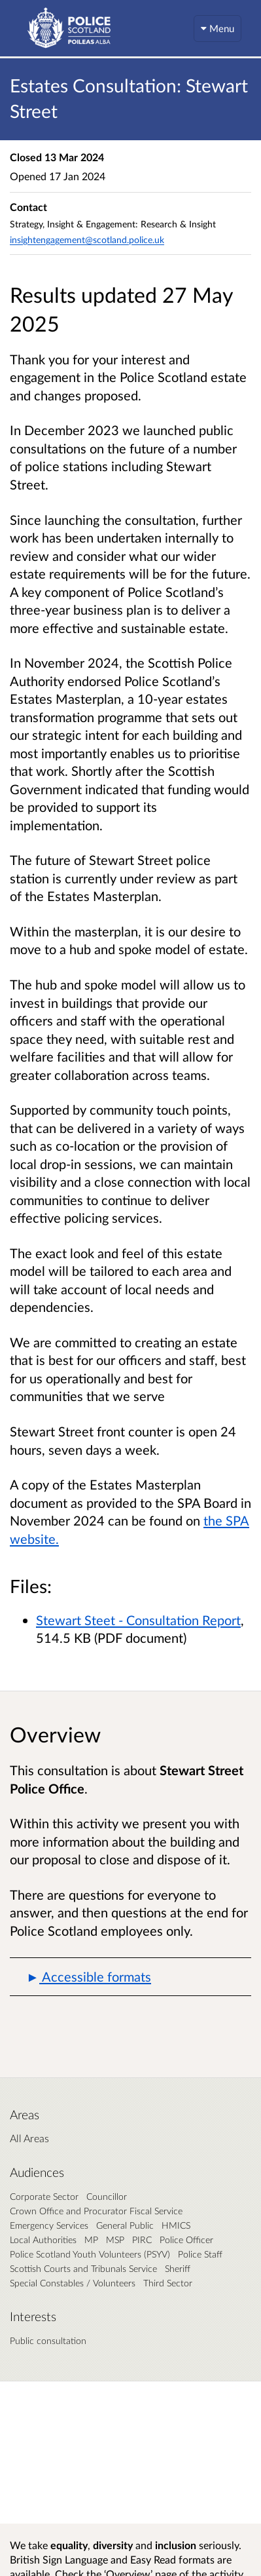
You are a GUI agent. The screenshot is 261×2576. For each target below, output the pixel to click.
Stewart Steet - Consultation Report (138, 1620)
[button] (130, 1977)
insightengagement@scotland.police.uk (87, 239)
